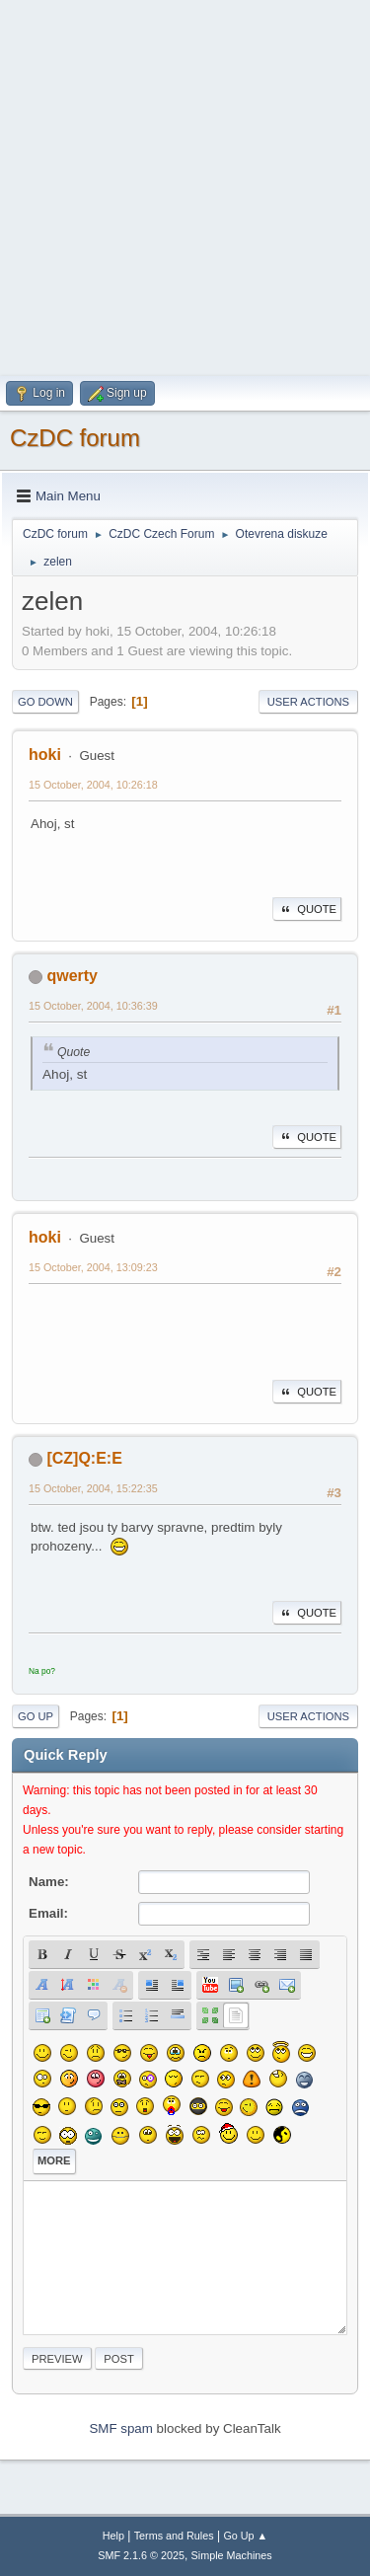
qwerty (72, 975)
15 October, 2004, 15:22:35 (93, 1488)
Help (113, 2535)
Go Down (45, 702)
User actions (308, 702)
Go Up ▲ (245, 2535)
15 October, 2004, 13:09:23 (93, 1267)
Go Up (35, 1716)
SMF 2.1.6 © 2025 (141, 2555)
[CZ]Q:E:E (83, 1458)
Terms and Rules (174, 2535)
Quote (306, 909)
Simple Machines (231, 2555)
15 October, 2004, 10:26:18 (93, 785)
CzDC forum (75, 437)
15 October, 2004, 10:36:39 (93, 1006)
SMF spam (120, 2428)
